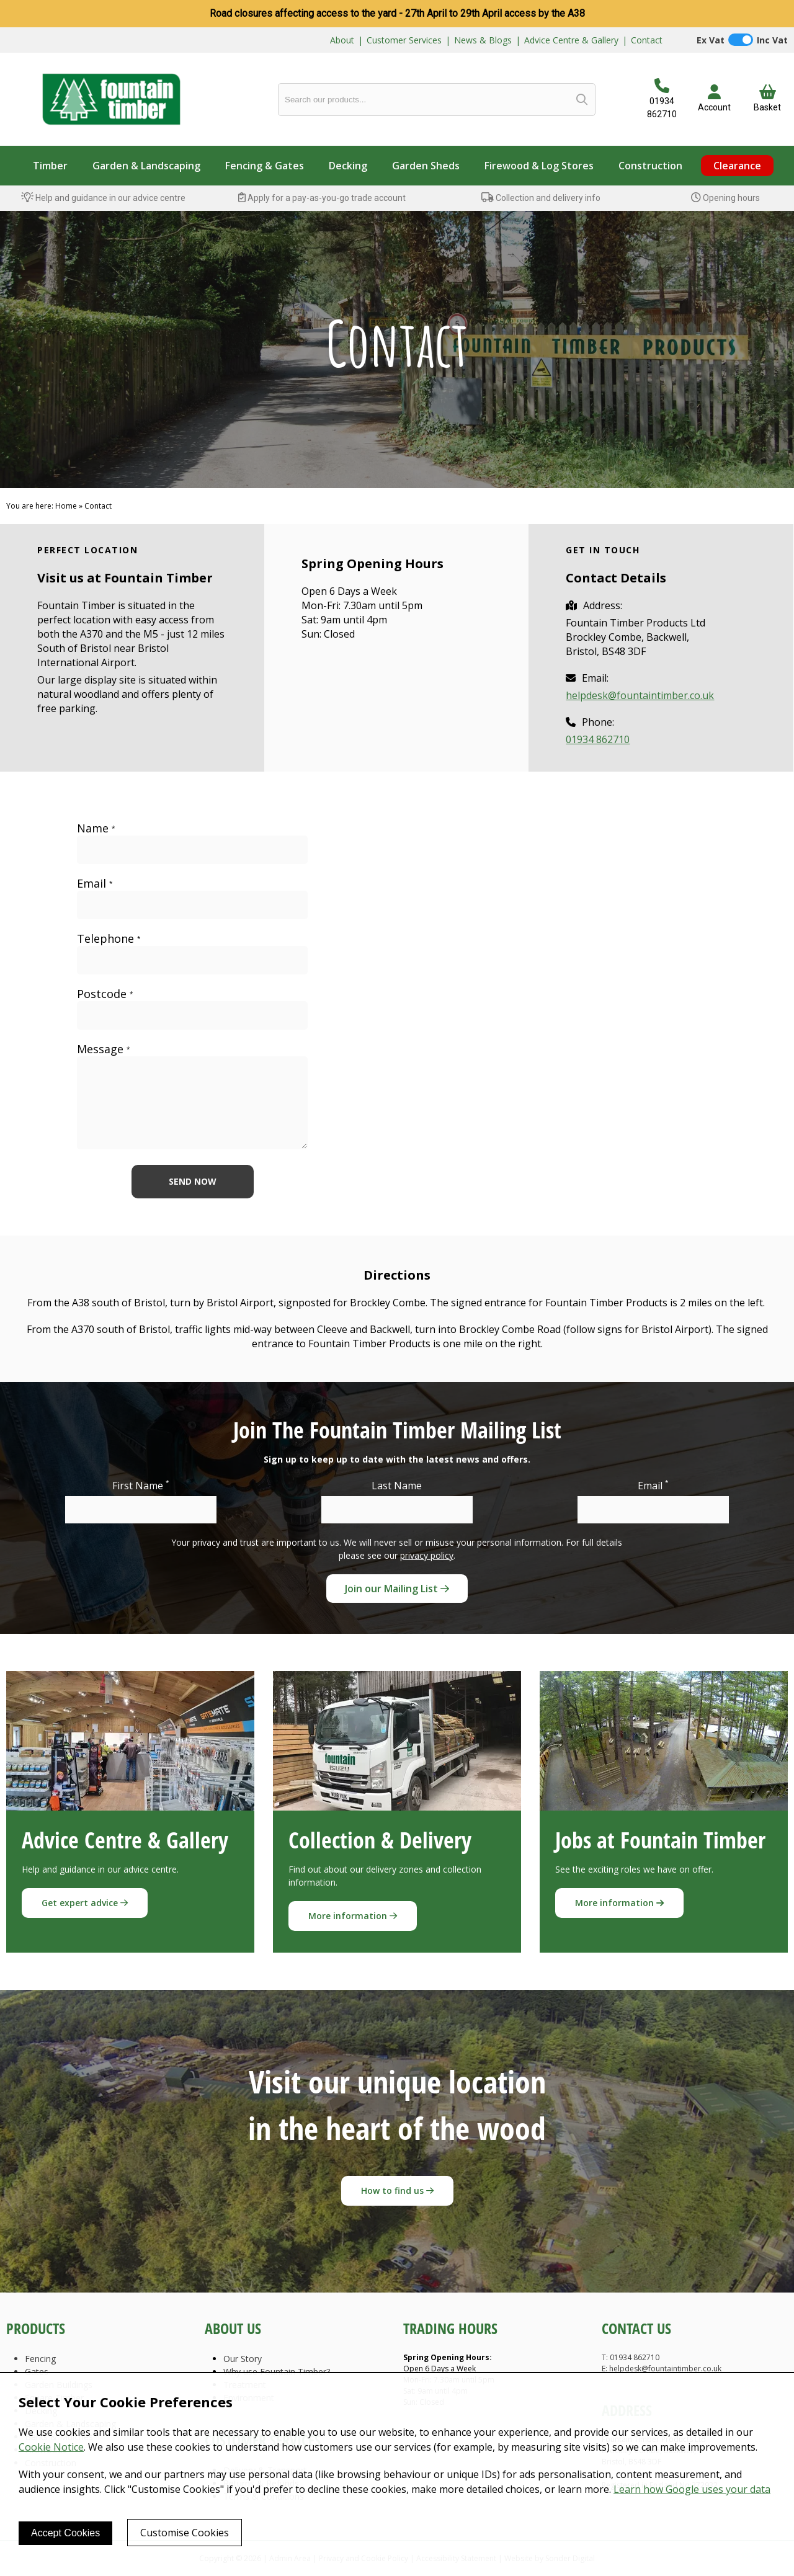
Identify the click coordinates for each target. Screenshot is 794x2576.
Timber (50, 165)
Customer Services (404, 40)
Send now (192, 1181)
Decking (348, 165)
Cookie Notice (51, 2447)
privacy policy (426, 1555)
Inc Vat (772, 40)
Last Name (397, 1485)
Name (96, 828)
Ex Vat (711, 40)
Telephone (109, 939)
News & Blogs (483, 40)
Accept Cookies (65, 2533)
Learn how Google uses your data (691, 2489)
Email (95, 883)
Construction (650, 165)
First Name (140, 1485)
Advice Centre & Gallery (571, 40)
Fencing (40, 2358)
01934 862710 (598, 739)
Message (103, 1049)
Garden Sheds (426, 165)
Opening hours (725, 198)
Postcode (105, 994)
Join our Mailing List (397, 1588)
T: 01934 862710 (630, 2357)
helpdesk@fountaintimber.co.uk (640, 695)
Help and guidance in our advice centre (103, 198)
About (342, 40)
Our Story (242, 2358)
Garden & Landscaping (146, 165)
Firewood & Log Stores (539, 165)
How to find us (397, 2190)
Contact (646, 40)
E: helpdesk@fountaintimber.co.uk (661, 2368)
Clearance (737, 165)
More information (352, 1916)
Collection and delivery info (540, 198)
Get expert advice (85, 1903)
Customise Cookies (184, 2532)
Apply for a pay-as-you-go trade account (322, 198)
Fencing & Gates (264, 165)
